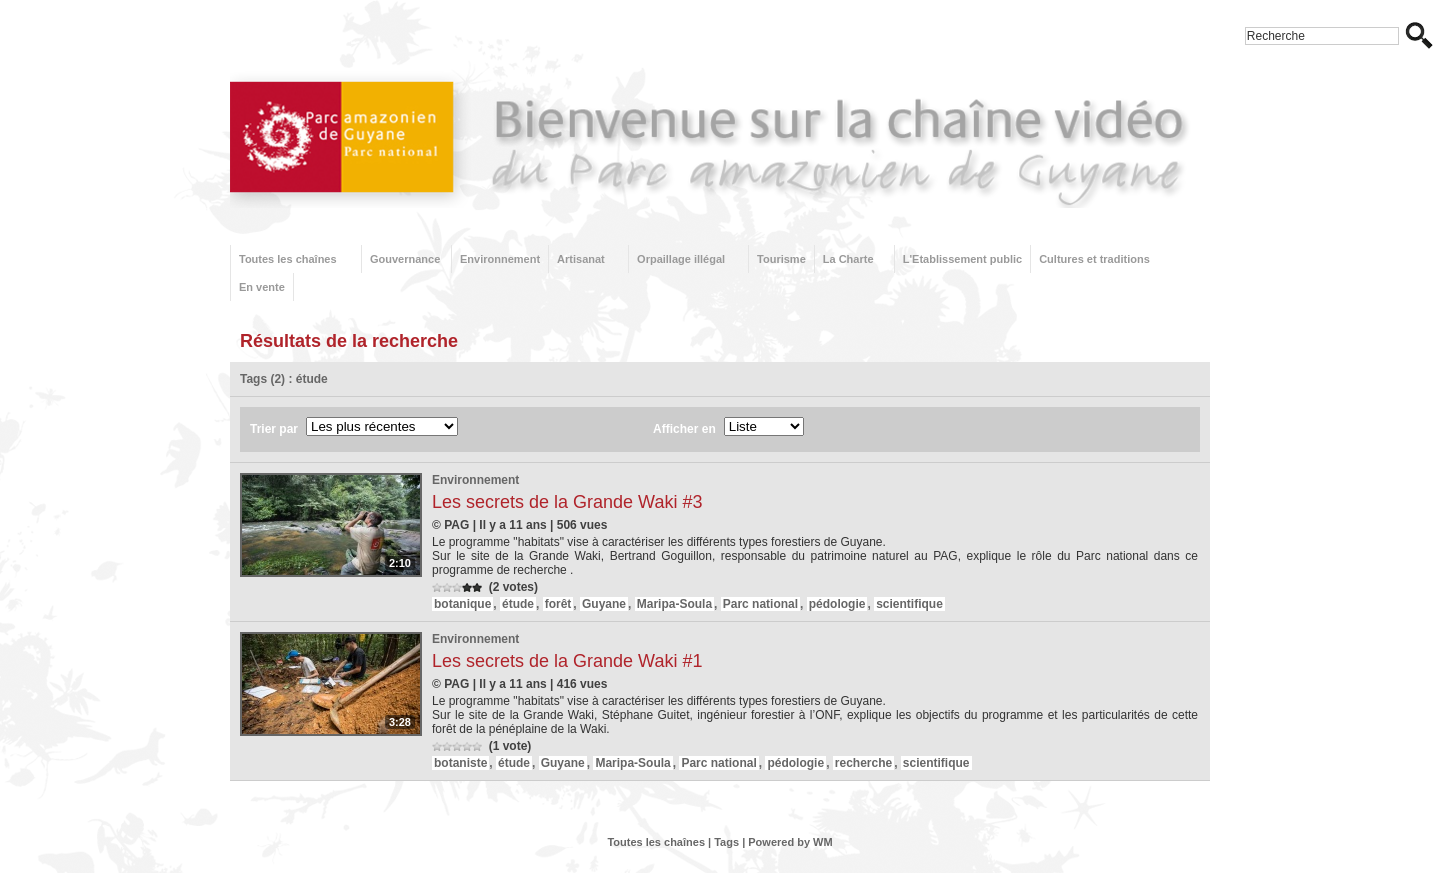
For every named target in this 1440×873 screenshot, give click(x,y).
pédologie (837, 604)
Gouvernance (405, 259)
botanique (462, 604)
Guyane (604, 604)
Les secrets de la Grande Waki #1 (567, 661)
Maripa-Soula (674, 604)
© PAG (450, 525)
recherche (863, 763)
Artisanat (581, 259)
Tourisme (781, 259)
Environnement (500, 259)
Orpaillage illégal (681, 259)
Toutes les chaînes (288, 259)
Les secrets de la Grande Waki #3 (567, 502)
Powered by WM (790, 842)
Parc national (760, 604)
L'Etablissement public (962, 259)
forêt (558, 604)
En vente (262, 287)
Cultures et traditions (1094, 259)
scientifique (909, 604)
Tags (726, 842)
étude (518, 604)
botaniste (460, 763)
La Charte (848, 259)
